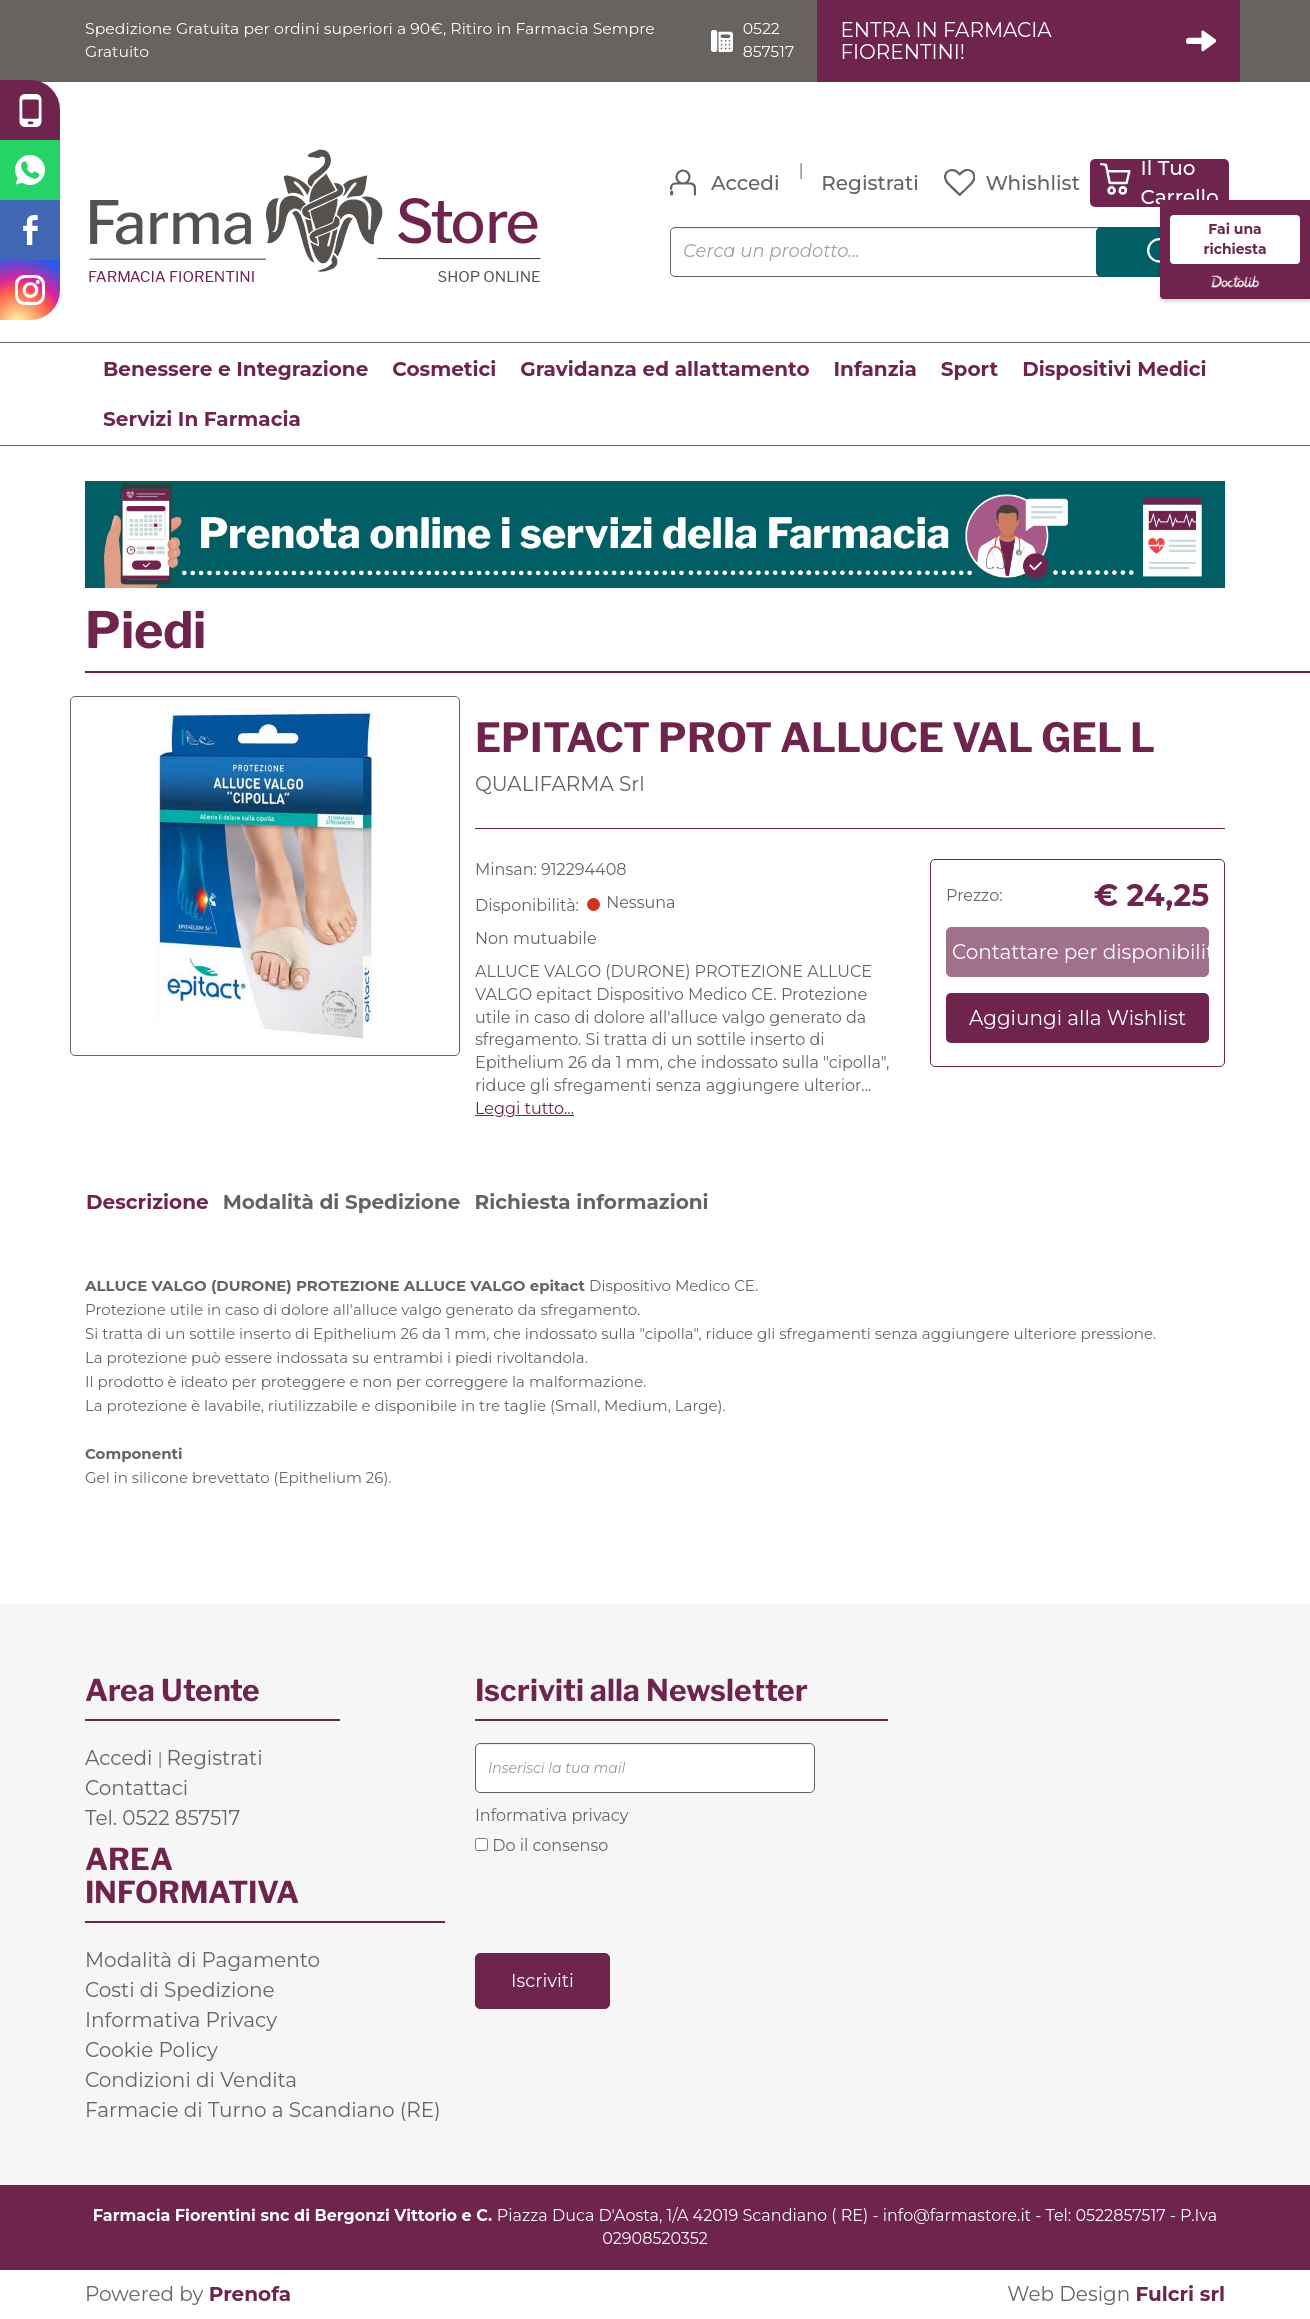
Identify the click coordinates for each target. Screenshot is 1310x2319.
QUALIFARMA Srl (560, 784)
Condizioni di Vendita (191, 2080)
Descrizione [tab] (147, 1202)
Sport (969, 369)
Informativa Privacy (181, 2020)
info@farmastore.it (957, 2215)
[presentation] (627, 1903)
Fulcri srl (1180, 2295)
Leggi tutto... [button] (524, 1108)
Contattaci (136, 1788)
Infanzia (875, 369)
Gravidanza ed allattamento (664, 369)
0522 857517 (772, 40)
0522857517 (1120, 2215)
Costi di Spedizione (180, 1990)
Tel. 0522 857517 (162, 1818)
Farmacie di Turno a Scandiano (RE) (263, 2110)
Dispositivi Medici (1114, 369)
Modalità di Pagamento (202, 1960)
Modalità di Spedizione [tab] (342, 1202)
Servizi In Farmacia (202, 419)
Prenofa (250, 2295)
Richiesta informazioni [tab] (591, 1202)
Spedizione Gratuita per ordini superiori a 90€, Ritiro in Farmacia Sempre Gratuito (375, 40)
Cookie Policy (151, 2050)
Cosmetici (444, 369)
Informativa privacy (551, 1815)
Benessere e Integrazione (235, 369)
